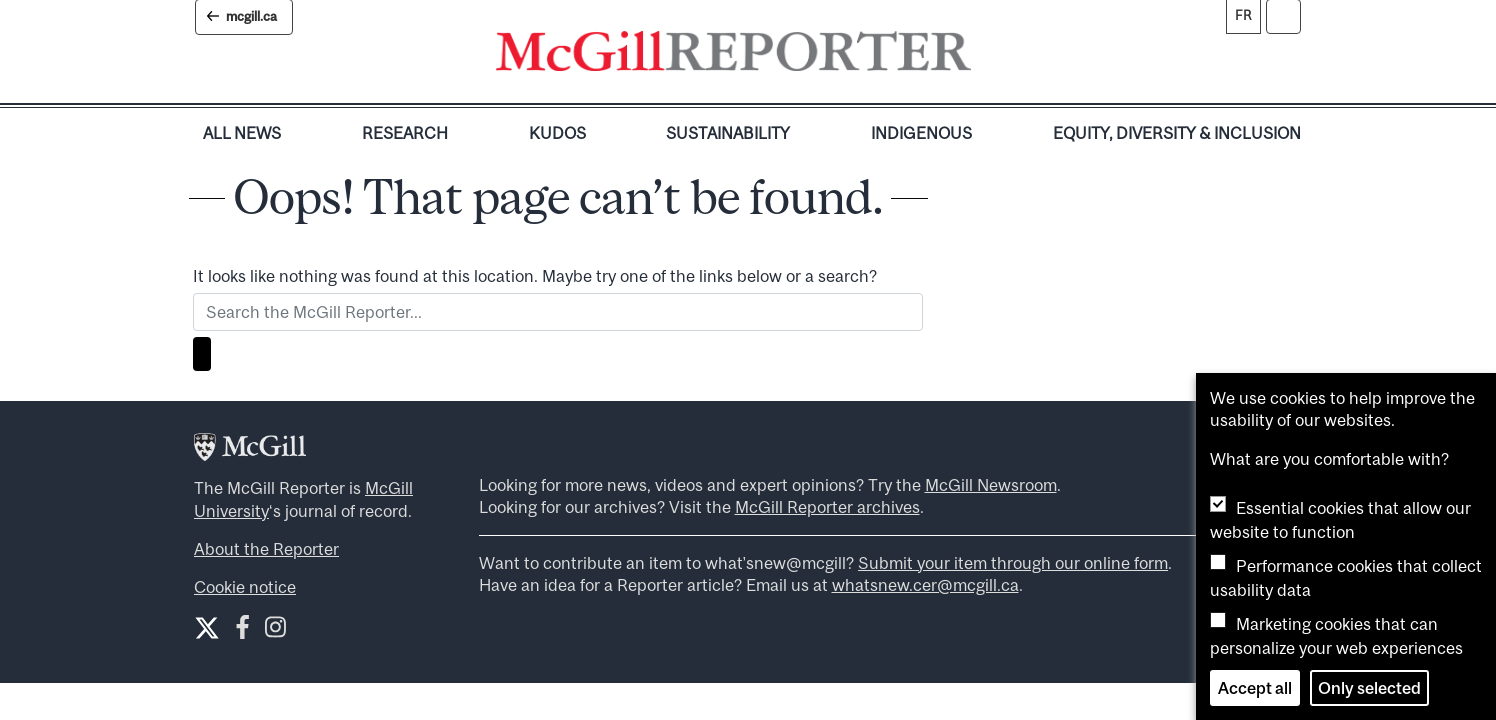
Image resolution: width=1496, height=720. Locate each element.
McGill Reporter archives (827, 507)
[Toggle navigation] (988, 56)
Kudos (557, 133)
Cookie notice (245, 587)
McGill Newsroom (991, 485)
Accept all (1255, 688)
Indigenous (921, 133)
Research (405, 133)
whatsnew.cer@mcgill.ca (925, 585)
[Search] (202, 354)
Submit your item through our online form (1013, 563)
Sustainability (728, 133)
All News (242, 133)
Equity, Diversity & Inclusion (1177, 133)
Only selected (1369, 688)
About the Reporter (266, 549)
